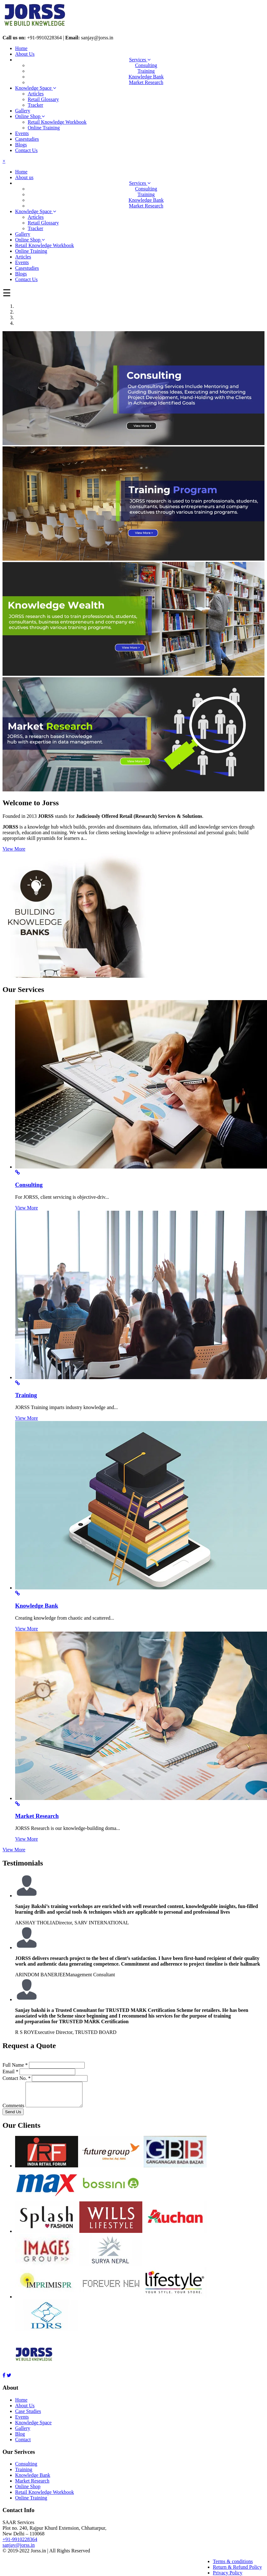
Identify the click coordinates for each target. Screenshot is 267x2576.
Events (22, 133)
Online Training (44, 127)
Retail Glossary (43, 99)
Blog (20, 2438)
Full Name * (15, 2065)
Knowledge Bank (146, 76)
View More (14, 849)
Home (21, 48)
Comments (13, 2110)
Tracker (35, 105)
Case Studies (28, 2416)
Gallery (22, 110)
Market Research (146, 82)
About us (24, 177)
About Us (25, 54)
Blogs (21, 144)
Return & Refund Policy (237, 2571)
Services (140, 59)
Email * (10, 2071)
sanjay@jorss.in (19, 2549)
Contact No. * (17, 2078)
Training (146, 71)
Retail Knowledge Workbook (57, 122)
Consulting (146, 65)
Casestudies (27, 139)
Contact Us (26, 150)
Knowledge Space (35, 88)
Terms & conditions (233, 2566)
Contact (23, 2444)
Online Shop (30, 116)
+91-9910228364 (20, 2544)
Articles (36, 93)
